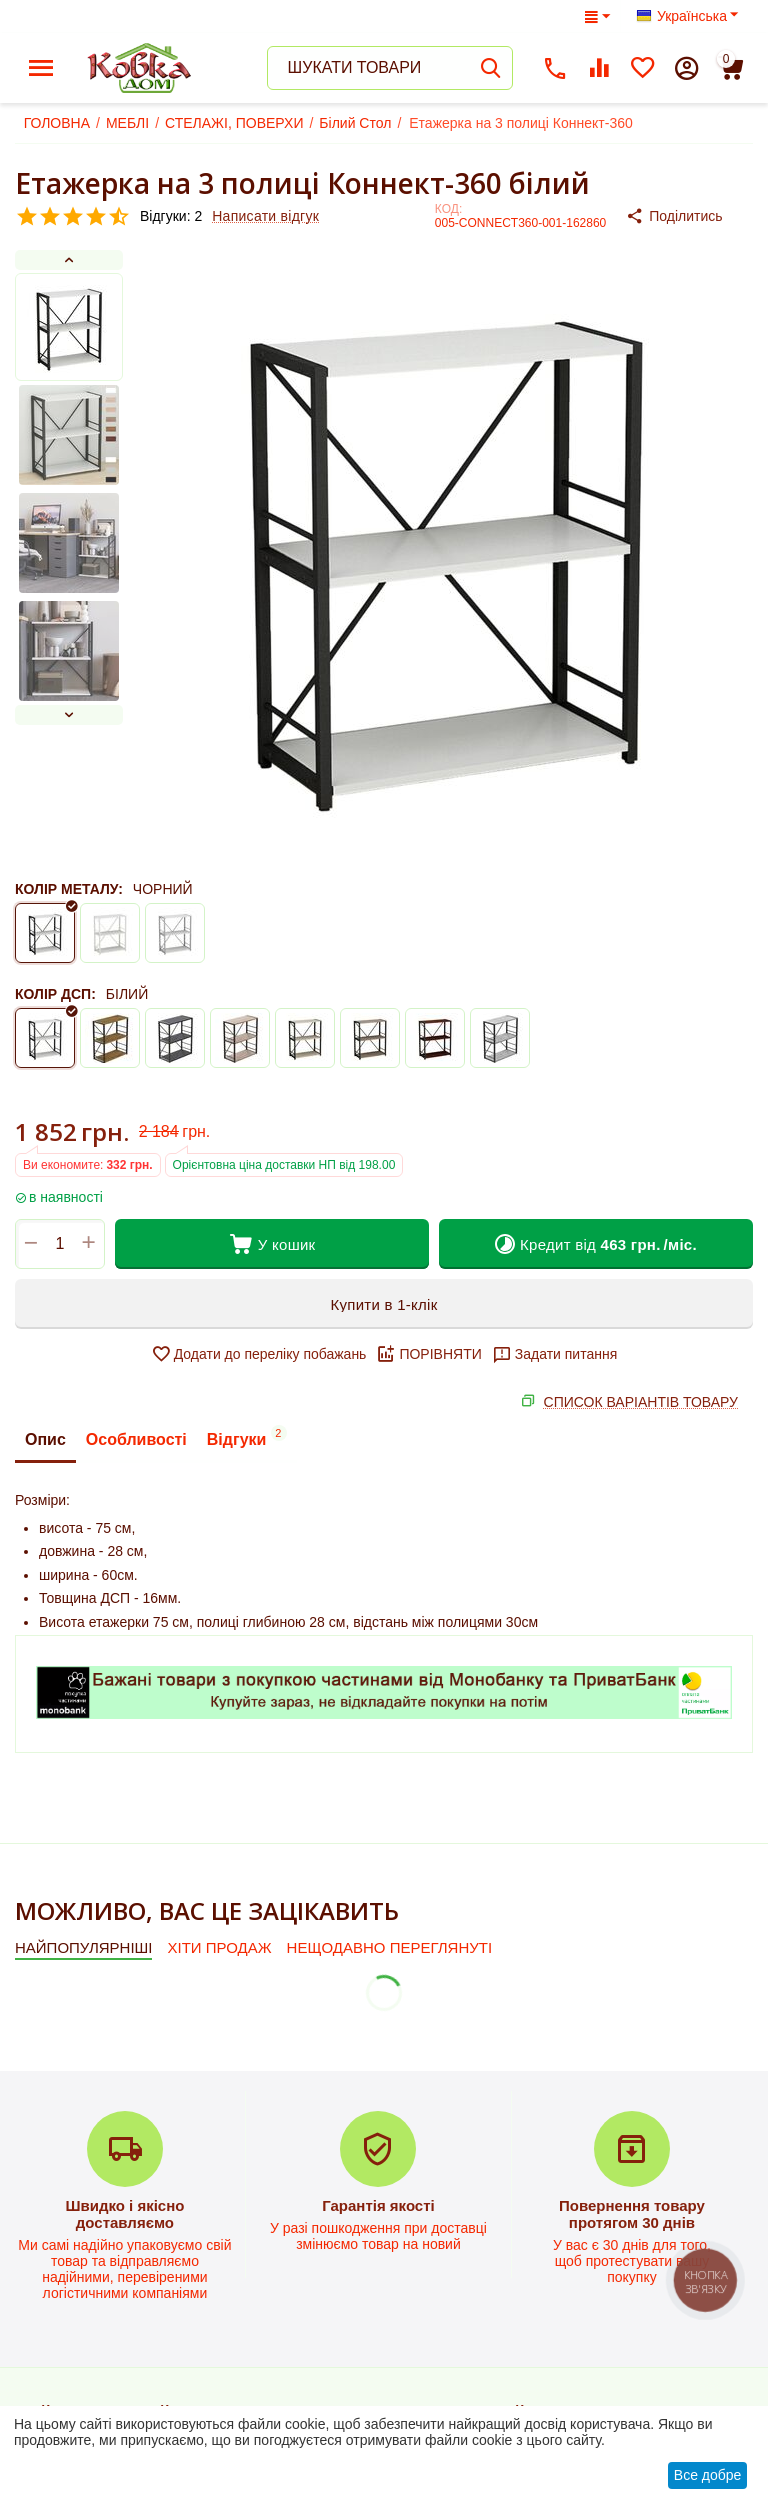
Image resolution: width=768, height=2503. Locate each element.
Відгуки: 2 (171, 216)
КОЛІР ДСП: (55, 994)
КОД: (448, 209)
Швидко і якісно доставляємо (124, 2214)
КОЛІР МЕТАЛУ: (69, 889)
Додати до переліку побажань (259, 1354)
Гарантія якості (378, 2205)
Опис (45, 1439)
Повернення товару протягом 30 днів (632, 2214)
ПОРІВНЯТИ (428, 1354)
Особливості (136, 1439)
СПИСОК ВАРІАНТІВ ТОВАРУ (641, 1402)
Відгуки (247, 1436)
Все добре (708, 2475)
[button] (689, 216)
